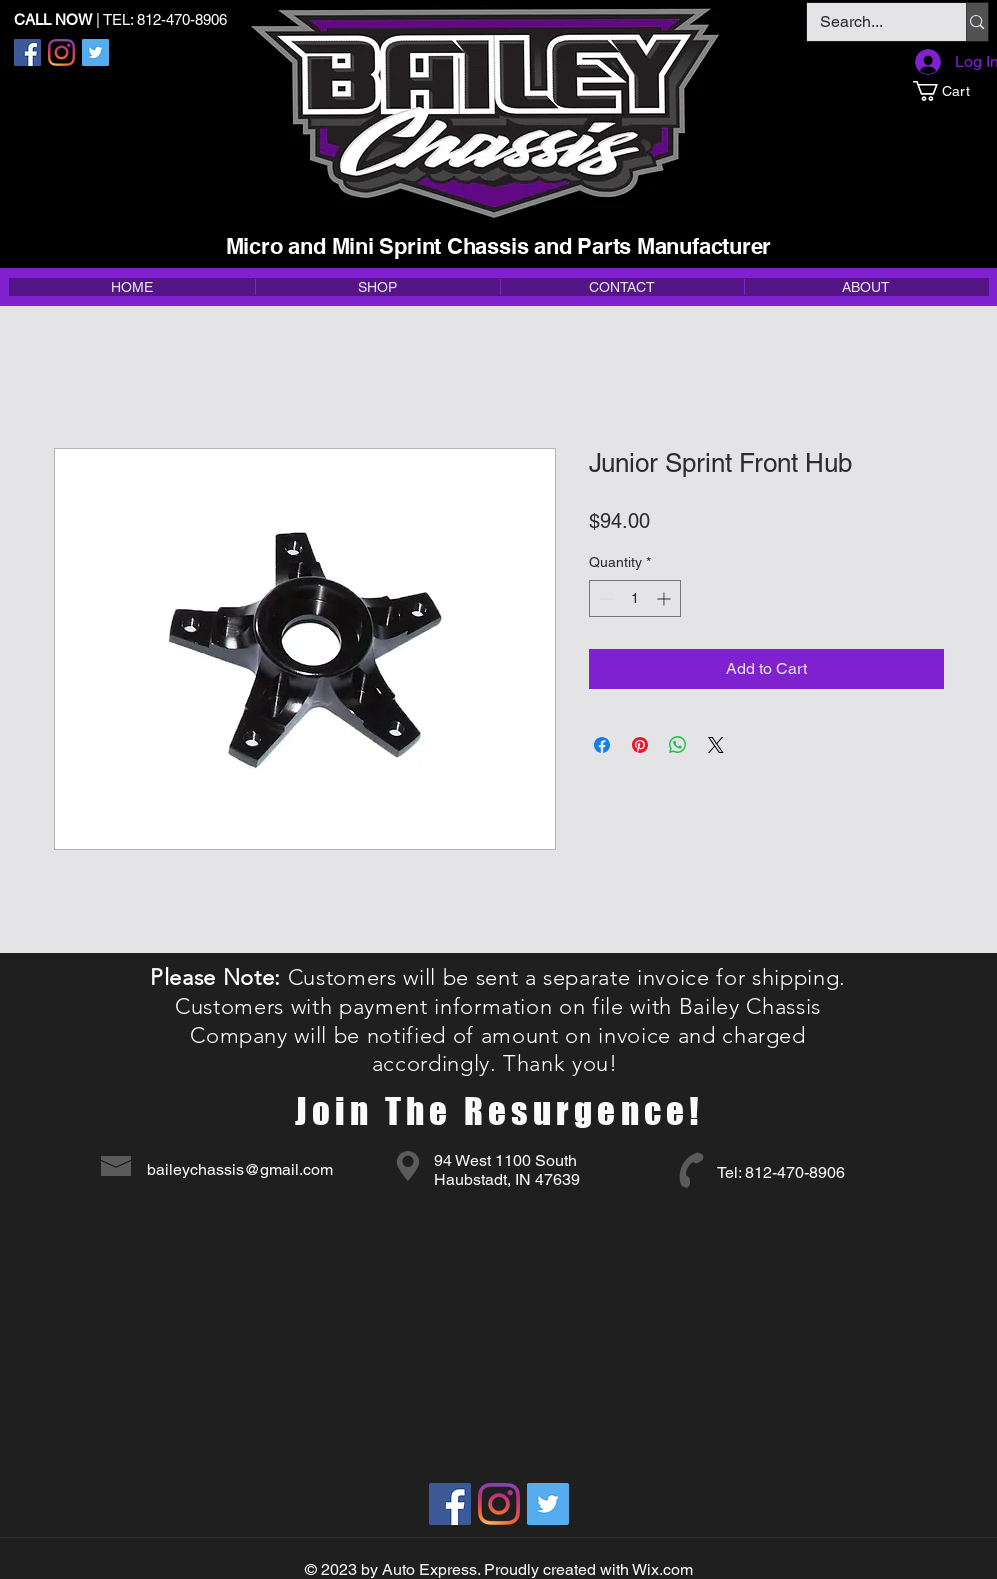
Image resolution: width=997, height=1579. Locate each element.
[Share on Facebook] (602, 745)
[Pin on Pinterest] (640, 745)
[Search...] (872, 22)
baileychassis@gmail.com (240, 1169)
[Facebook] (27, 52)
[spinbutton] (635, 598)
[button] (950, 91)
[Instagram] (61, 52)
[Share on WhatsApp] (678, 745)
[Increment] (665, 598)
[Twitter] (95, 52)
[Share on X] (716, 745)
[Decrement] (604, 598)
